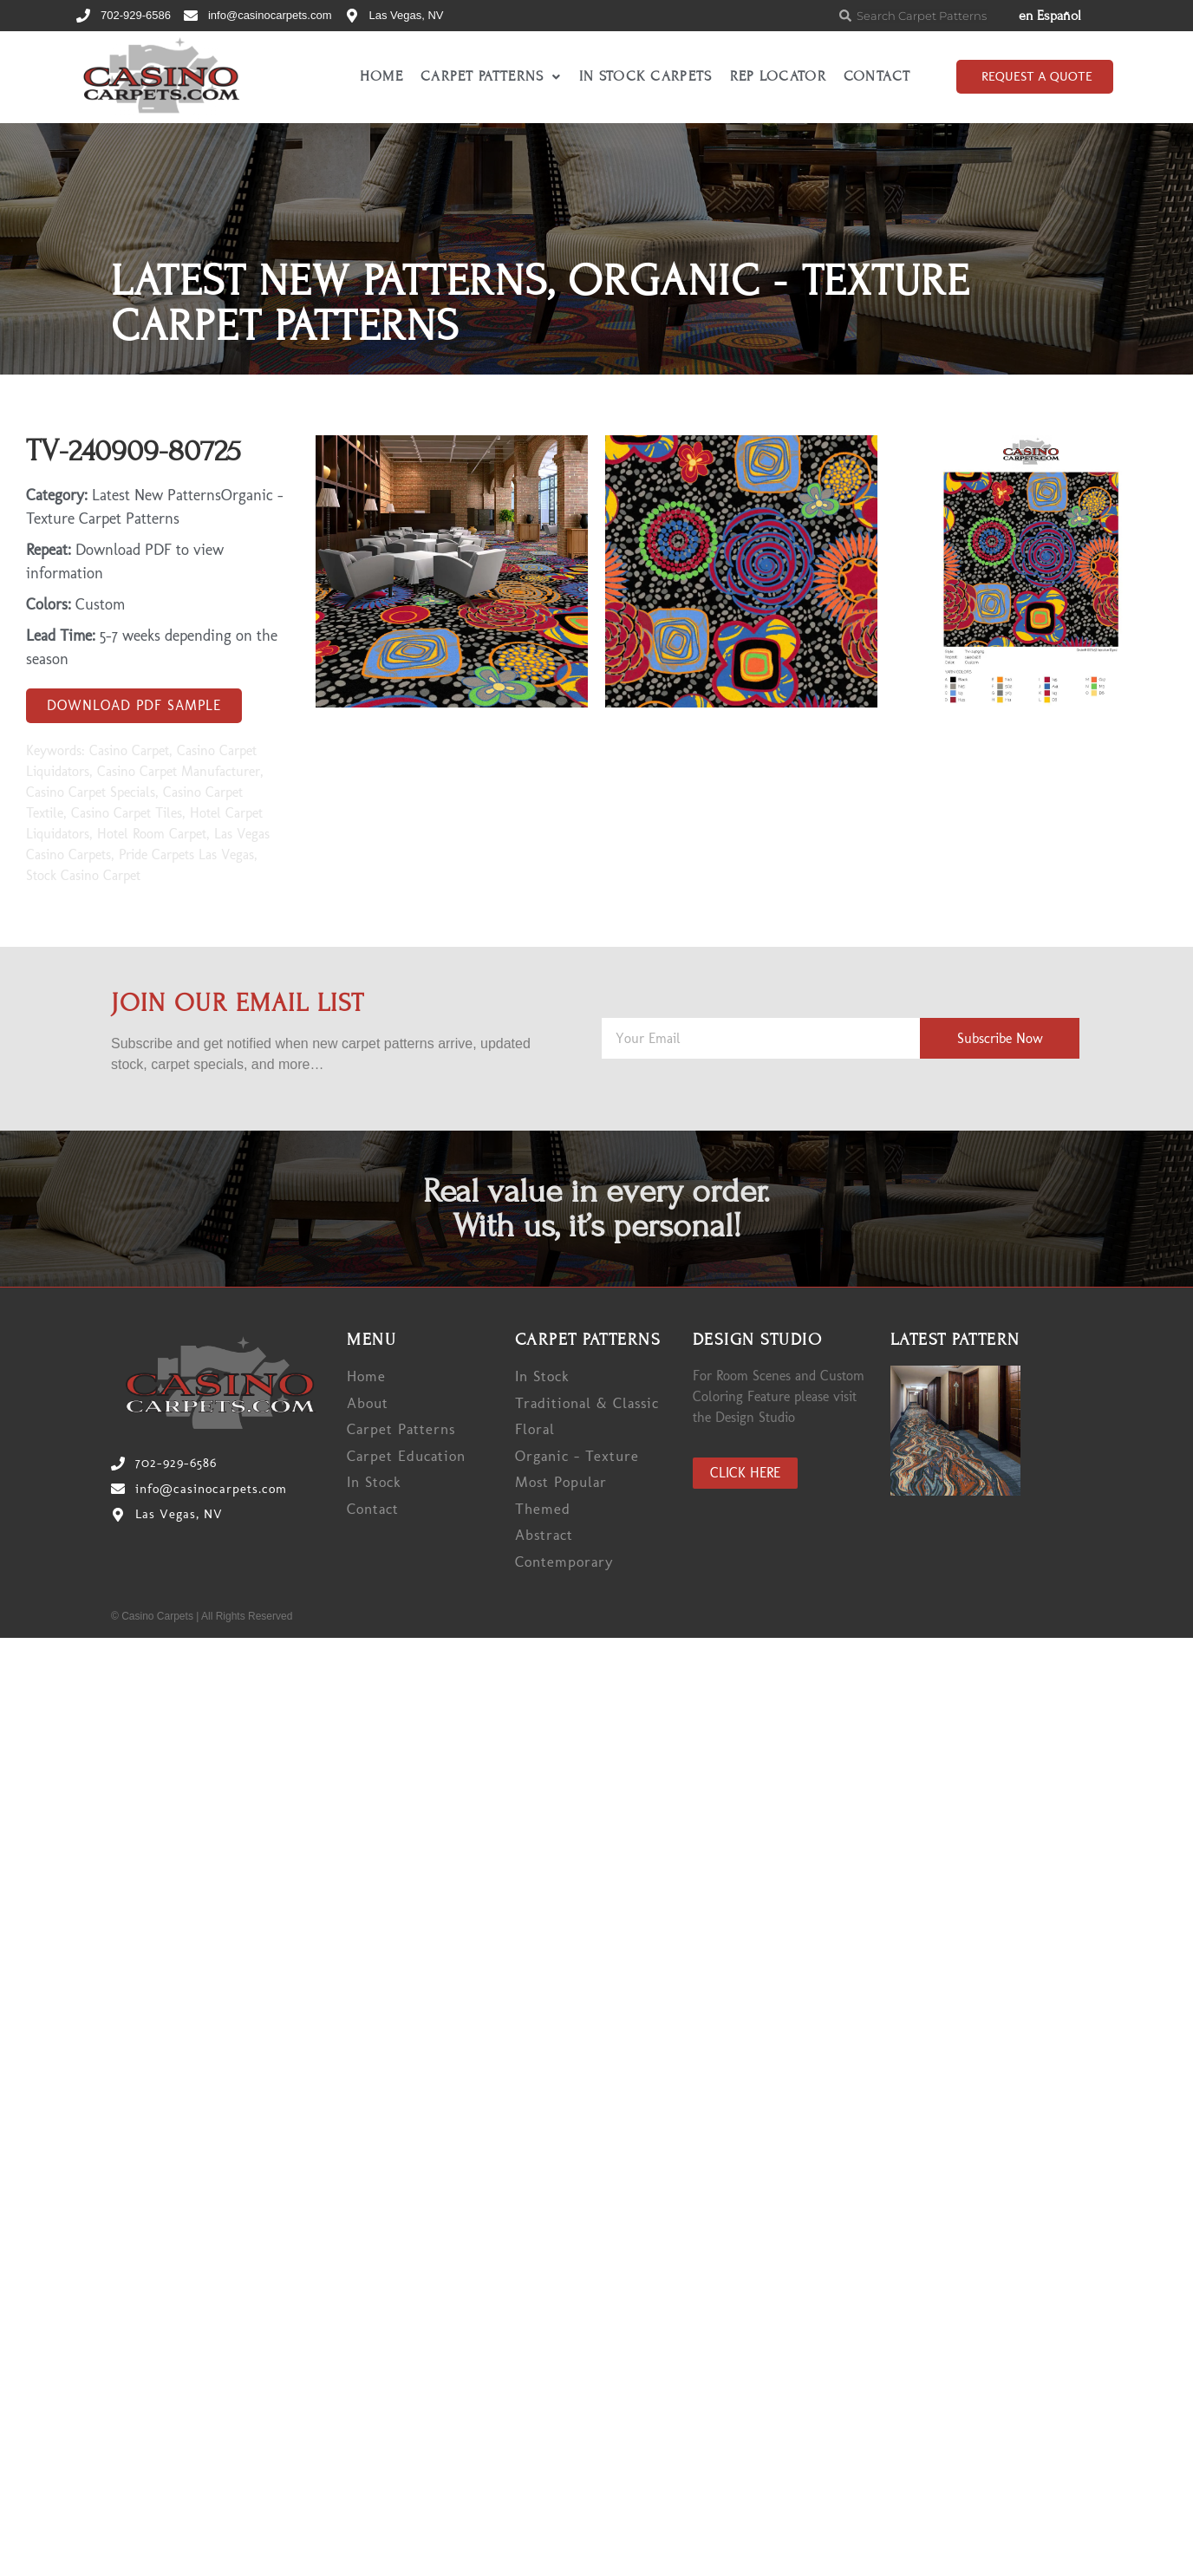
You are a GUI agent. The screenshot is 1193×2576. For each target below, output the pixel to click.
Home (381, 76)
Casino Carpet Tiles (126, 813)
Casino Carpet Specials (90, 792)
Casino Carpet (129, 750)
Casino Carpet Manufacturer (178, 771)
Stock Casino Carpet (83, 875)
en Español (1050, 15)
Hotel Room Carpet (151, 833)
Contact (877, 76)
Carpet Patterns (491, 76)
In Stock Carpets (646, 76)
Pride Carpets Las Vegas (186, 854)
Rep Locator (778, 76)
